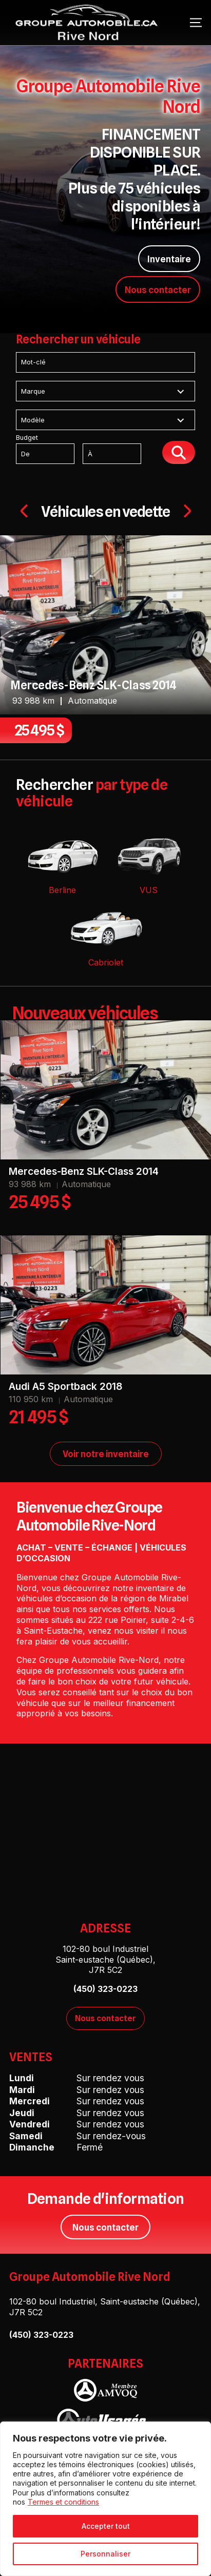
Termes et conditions (63, 2501)
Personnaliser (105, 2553)
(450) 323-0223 (41, 2335)
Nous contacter (158, 289)
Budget (87, 449)
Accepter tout (106, 2526)
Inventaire (169, 259)
